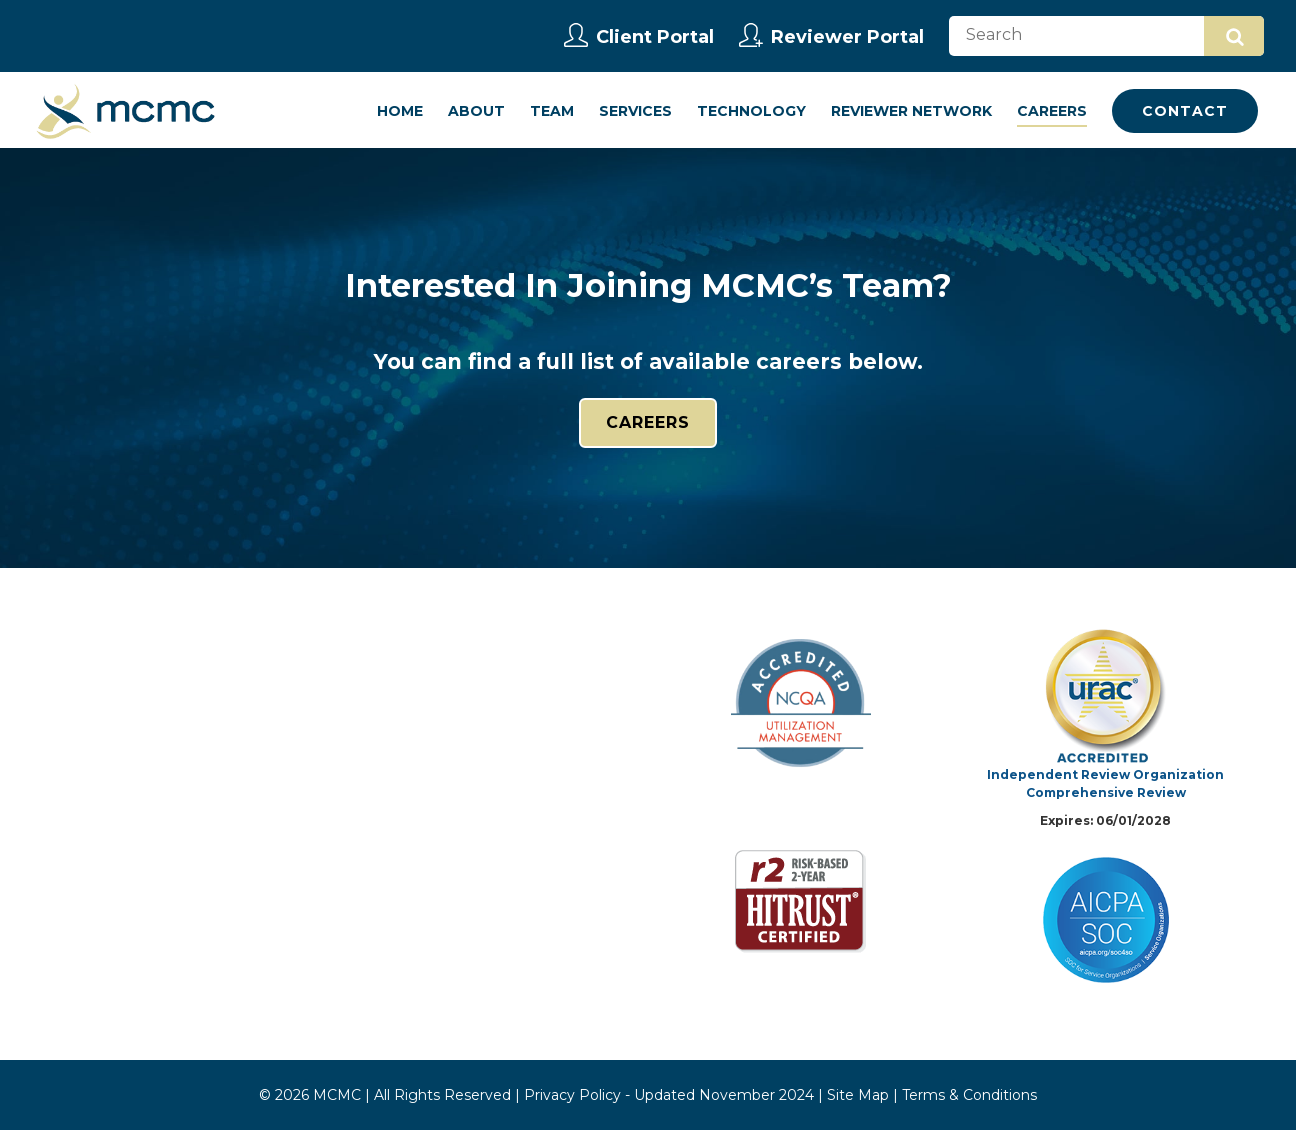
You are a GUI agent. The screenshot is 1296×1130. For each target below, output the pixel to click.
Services (635, 111)
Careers (1052, 111)
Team (552, 111)
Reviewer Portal (831, 37)
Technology (751, 111)
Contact (1185, 111)
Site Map (858, 1095)
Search (1235, 37)
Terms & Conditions (969, 1095)
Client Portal (639, 37)
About (476, 111)
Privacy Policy (572, 1095)
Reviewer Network (911, 111)
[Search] (1106, 36)
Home (400, 111)
